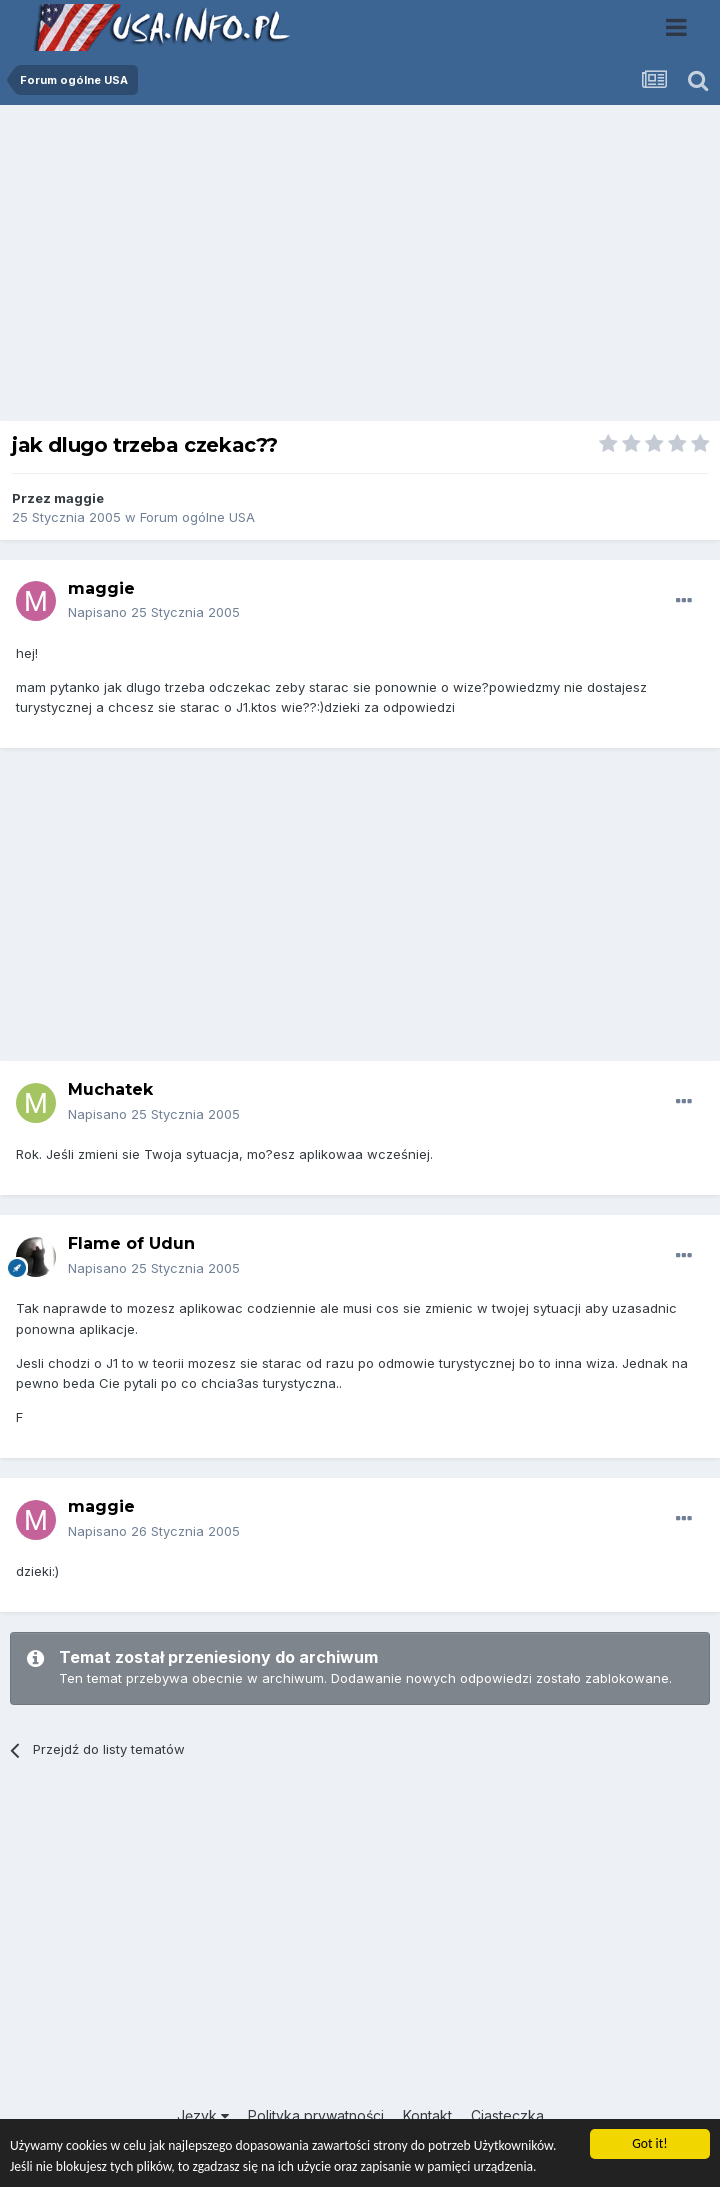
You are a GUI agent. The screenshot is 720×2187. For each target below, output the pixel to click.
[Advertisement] (360, 268)
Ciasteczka (507, 2115)
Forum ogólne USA (197, 517)
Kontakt (427, 2115)
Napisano (154, 612)
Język (203, 2115)
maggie (79, 498)
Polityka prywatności (316, 2115)
